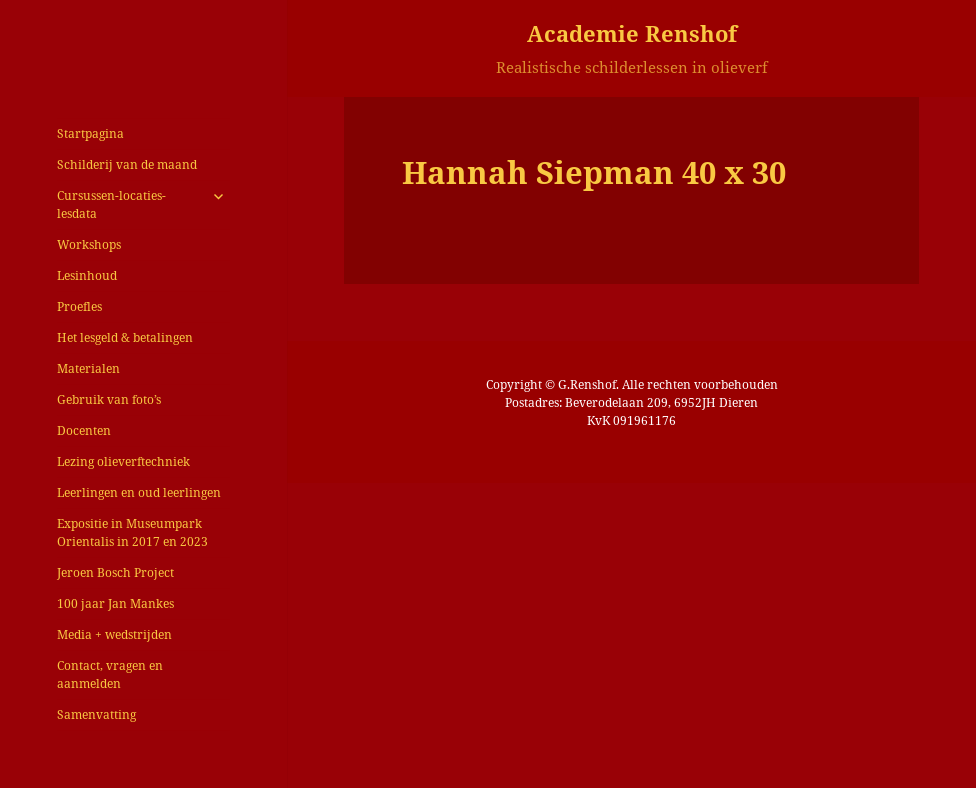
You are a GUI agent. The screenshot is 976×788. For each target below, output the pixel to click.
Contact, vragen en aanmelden (110, 674)
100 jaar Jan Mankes (115, 603)
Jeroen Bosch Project (115, 572)
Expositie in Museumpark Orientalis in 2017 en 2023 (132, 532)
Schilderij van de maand (127, 164)
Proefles (79, 306)
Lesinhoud (87, 275)
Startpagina (90, 133)
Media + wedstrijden (114, 634)
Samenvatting (96, 714)
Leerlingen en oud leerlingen (139, 492)
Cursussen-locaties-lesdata (111, 204)
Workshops (89, 244)
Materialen (88, 368)
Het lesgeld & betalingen (125, 337)
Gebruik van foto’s (109, 399)
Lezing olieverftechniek (123, 461)
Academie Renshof (632, 33)
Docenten (84, 430)
